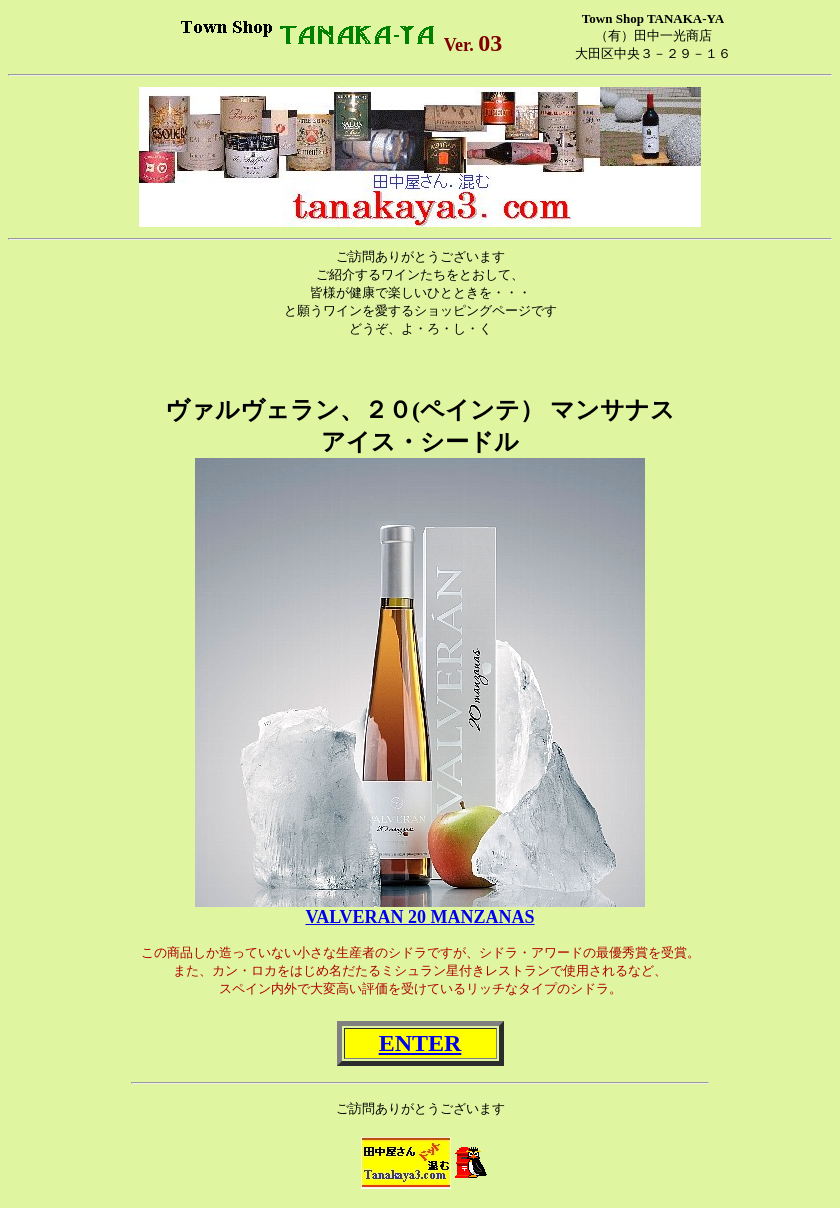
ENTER (420, 1043)
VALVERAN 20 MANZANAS (419, 917)
